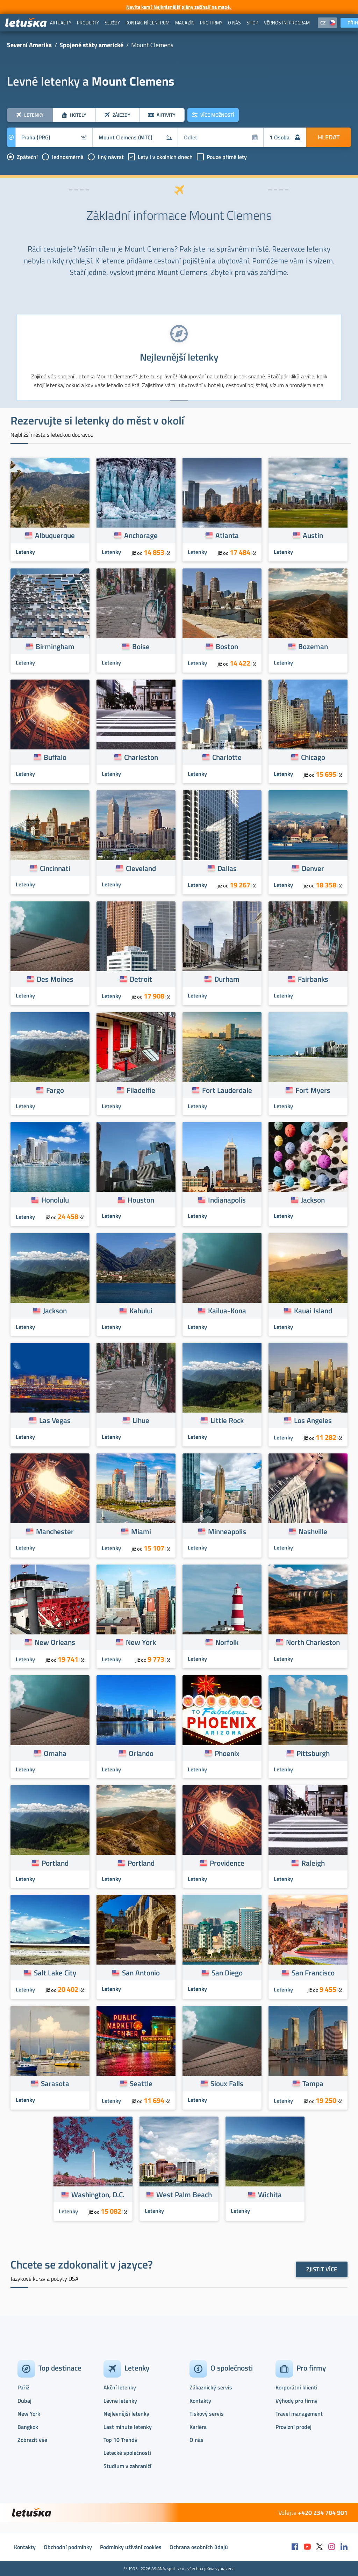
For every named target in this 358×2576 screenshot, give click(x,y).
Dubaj (24, 2400)
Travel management (299, 2413)
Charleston (141, 757)
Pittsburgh (313, 1753)
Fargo (55, 1090)
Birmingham (55, 646)
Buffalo (55, 757)
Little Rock (227, 1420)
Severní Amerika (29, 45)
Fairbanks (313, 979)
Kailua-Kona (227, 1310)
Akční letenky (119, 2387)
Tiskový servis (206, 2413)
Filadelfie (141, 1090)
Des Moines (55, 979)
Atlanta (227, 535)
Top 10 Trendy (120, 2440)
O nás (196, 2440)
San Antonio (141, 1972)
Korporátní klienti (296, 2387)
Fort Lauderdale (227, 1090)
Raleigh (313, 1863)
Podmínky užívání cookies (131, 2547)
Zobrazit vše (32, 2440)
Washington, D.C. (97, 2194)
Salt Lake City (55, 1972)
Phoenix (227, 1753)
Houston (141, 1200)
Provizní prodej (293, 2427)
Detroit (141, 979)
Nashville (313, 1531)
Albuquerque (55, 535)
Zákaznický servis (210, 2387)
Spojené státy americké (91, 45)
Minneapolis (227, 1531)
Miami (141, 1531)
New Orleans (55, 1642)
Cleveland (141, 868)
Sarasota (55, 2083)
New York (141, 1642)
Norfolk (226, 1642)
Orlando (141, 1753)
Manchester (55, 1531)
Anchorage (141, 535)
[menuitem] (60, 22)
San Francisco (313, 1972)
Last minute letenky (127, 2427)
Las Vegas (55, 1420)
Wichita (270, 2194)
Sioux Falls (226, 2083)
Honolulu (55, 1200)
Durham (226, 979)
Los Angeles (313, 1420)
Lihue (141, 1420)
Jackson (313, 1200)
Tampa (312, 2083)
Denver (313, 868)
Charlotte (227, 757)
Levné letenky (120, 2400)
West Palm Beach (184, 2194)
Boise (141, 646)
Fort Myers (312, 1090)
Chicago (313, 757)
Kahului (140, 1310)
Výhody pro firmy (296, 2400)
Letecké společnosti (127, 2452)
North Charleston (313, 1642)
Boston (227, 646)
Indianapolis (227, 1200)
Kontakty (200, 2400)
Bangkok (27, 2427)
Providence (227, 1863)
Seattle (141, 2083)
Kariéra (198, 2427)
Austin (313, 535)
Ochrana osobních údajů (199, 2547)
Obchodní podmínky (68, 2547)
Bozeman (313, 646)
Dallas (227, 868)
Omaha (55, 1753)
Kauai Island (313, 1310)
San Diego (227, 1972)
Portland (55, 1863)
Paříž (23, 2387)
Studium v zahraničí (127, 2466)
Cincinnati (55, 868)
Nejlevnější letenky (126, 2413)
